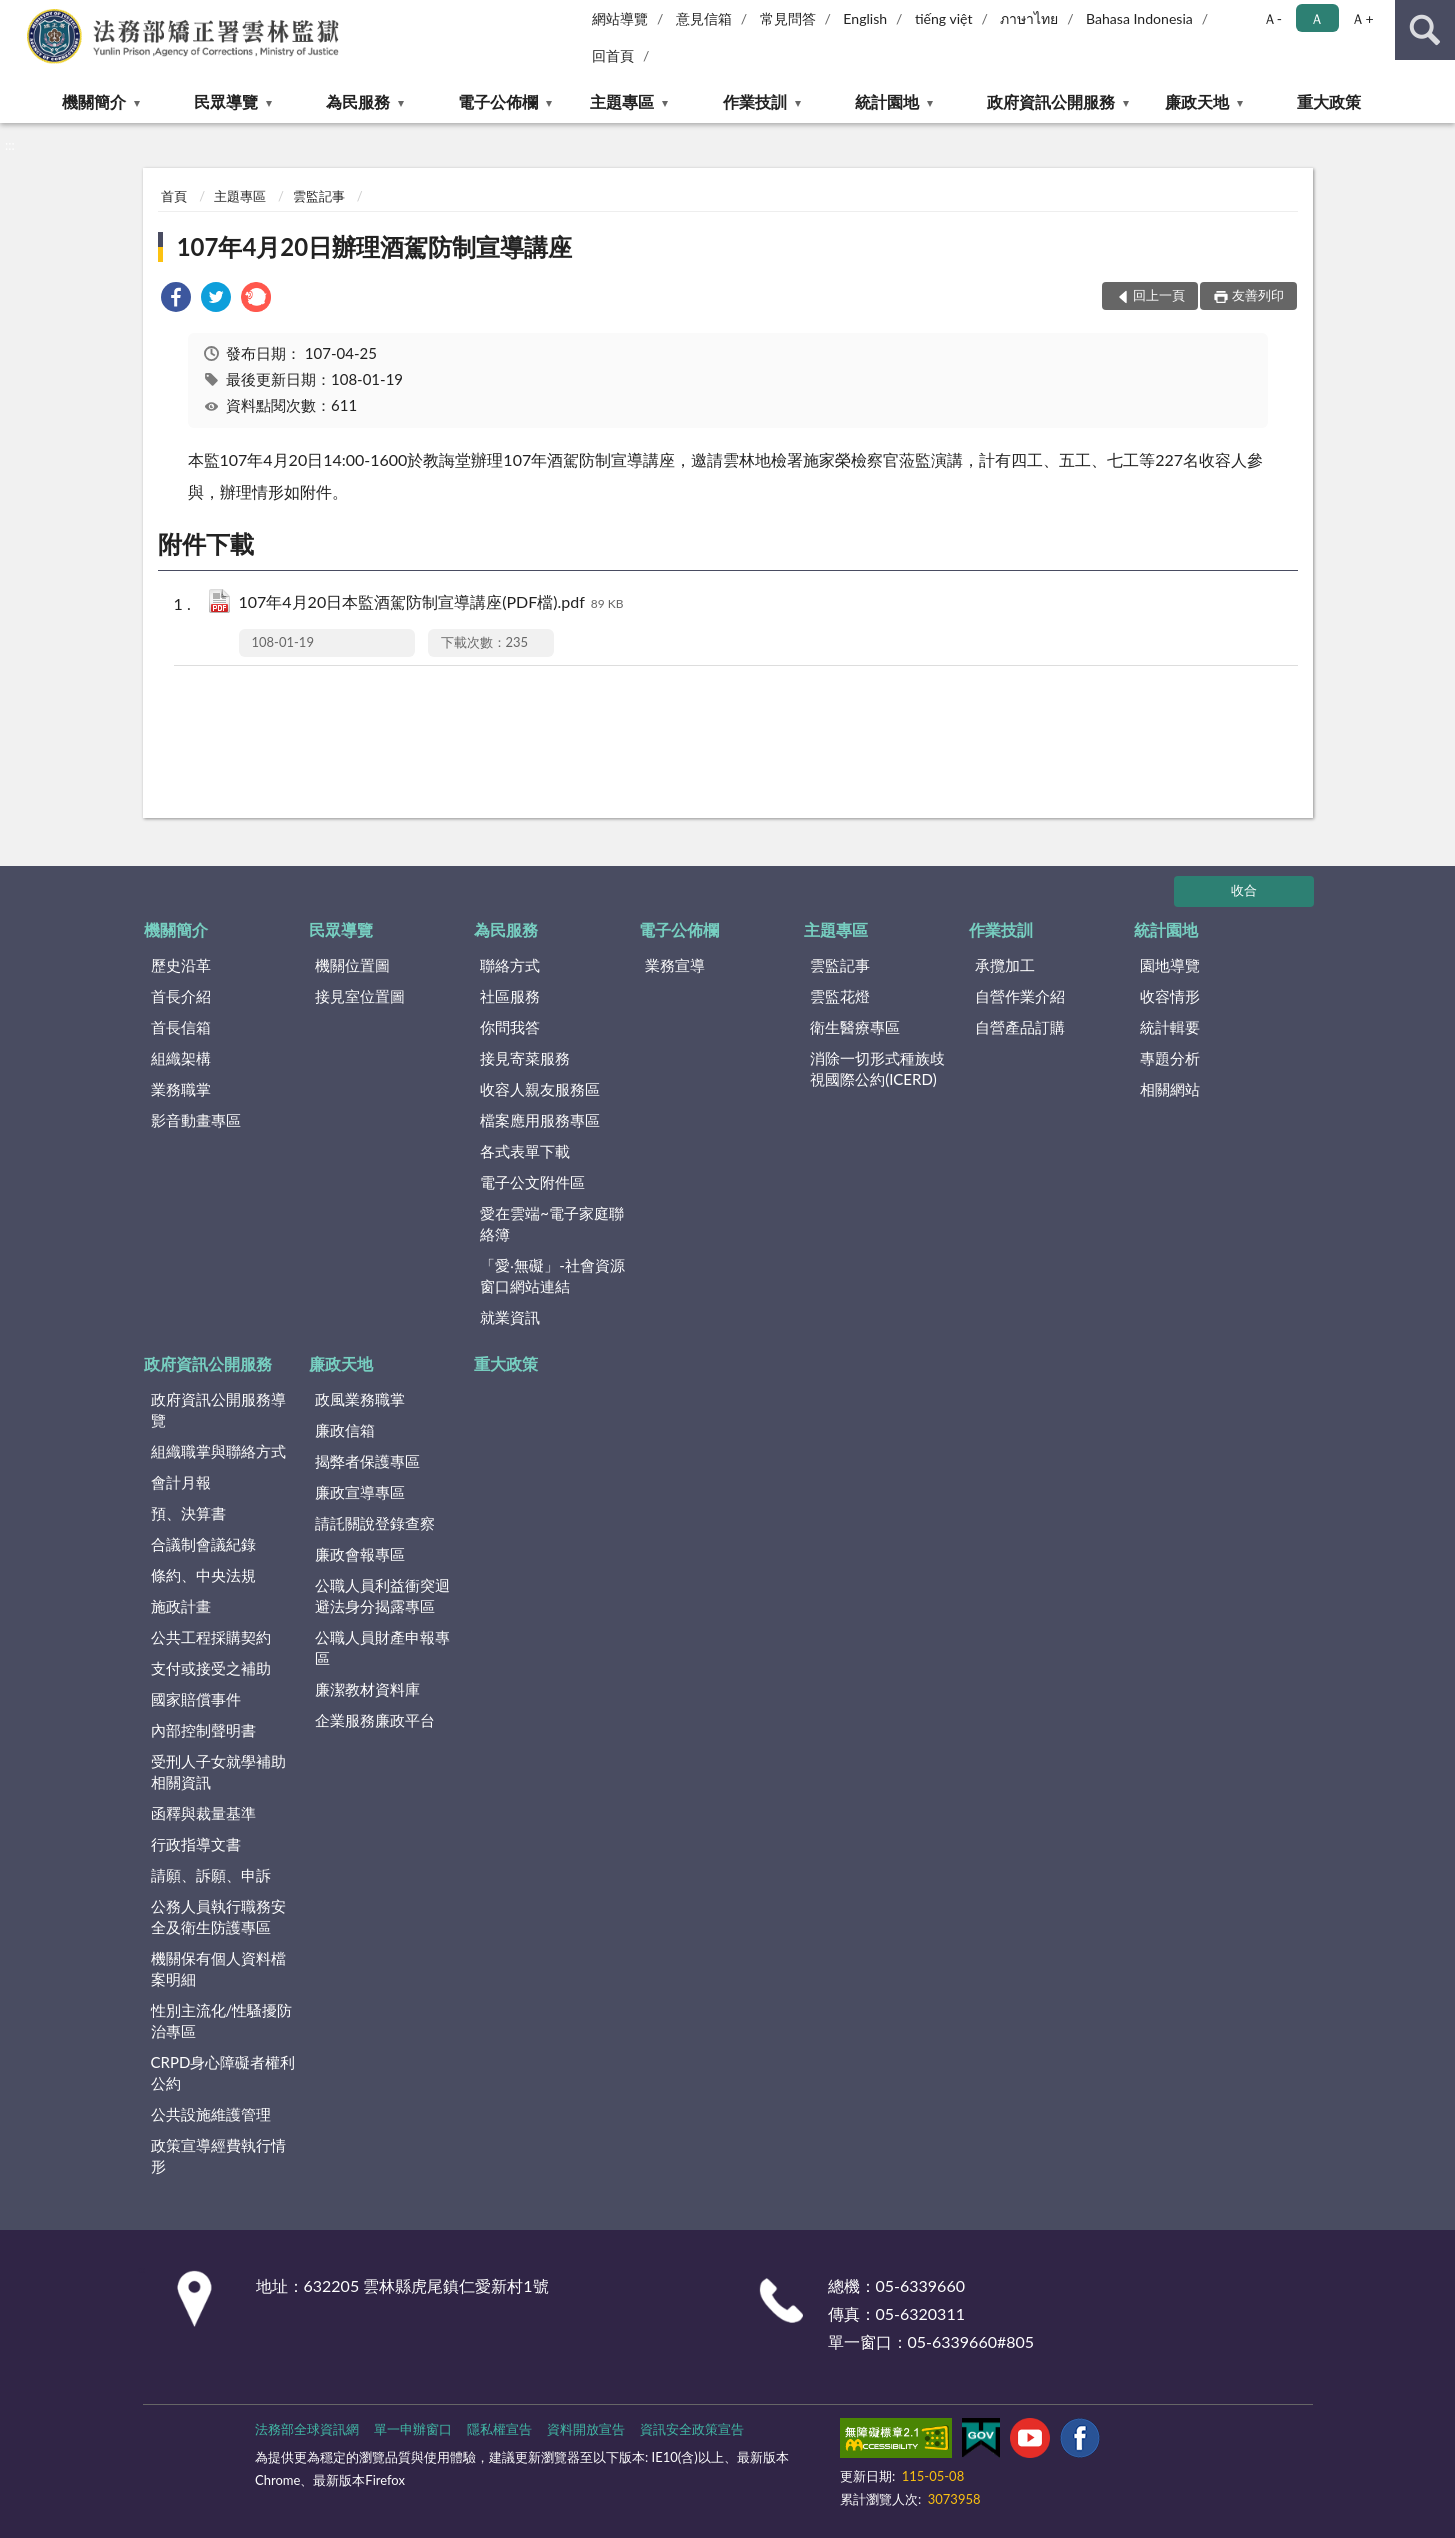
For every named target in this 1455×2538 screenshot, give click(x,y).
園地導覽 (1170, 965)
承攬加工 (1005, 965)
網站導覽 (620, 18)
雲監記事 (319, 196)
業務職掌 (181, 1089)
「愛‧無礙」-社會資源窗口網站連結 (552, 1275)
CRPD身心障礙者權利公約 (223, 2072)
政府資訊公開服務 (1051, 101)
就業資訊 (510, 1317)
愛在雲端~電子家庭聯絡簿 (552, 1223)
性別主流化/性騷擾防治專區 (222, 2020)
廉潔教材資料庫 (367, 1689)
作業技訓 (755, 101)
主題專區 (622, 101)
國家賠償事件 (196, 1699)
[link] (176, 299)
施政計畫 (181, 1606)
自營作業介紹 (1020, 996)
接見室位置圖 (360, 996)
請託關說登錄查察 (375, 1523)
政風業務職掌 (360, 1399)
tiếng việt (944, 18)
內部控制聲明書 (203, 1730)
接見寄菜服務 (525, 1058)
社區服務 (510, 996)
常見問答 (788, 18)
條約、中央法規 (203, 1575)
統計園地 (887, 101)
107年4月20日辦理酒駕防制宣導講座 (375, 246)
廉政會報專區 (360, 1554)
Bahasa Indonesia (1139, 18)
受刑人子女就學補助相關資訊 (218, 1771)
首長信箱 (181, 1027)
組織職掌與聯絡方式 (218, 1451)
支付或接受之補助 (211, 1668)
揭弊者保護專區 (367, 1461)
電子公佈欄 (498, 101)
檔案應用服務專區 (540, 1120)
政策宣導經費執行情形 (218, 2155)
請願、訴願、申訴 (211, 1875)
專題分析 (1170, 1058)
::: (16, 15)
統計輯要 (1170, 1027)
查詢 (1425, 30)
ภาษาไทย (1029, 18)
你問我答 (510, 1027)
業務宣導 (675, 965)
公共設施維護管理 (211, 2114)
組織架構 (181, 1058)
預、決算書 (188, 1513)
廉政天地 (1197, 101)
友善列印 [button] (1258, 295)
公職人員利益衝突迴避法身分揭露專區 (382, 1595)
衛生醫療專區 (855, 1027)
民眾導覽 (226, 101)
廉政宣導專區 (360, 1492)
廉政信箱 (345, 1430)
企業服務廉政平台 (375, 1720)
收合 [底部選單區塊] (1244, 890)
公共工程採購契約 (211, 1637)
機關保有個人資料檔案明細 (218, 1968)
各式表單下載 (525, 1151)
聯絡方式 (510, 965)
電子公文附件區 (532, 1182)
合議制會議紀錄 (203, 1544)
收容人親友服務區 (540, 1089)
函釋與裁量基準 (203, 1813)
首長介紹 (181, 996)
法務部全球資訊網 (307, 2429)
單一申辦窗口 (413, 2429)
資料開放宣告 (586, 2429)
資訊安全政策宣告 (692, 2429)
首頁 (174, 196)
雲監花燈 (840, 996)
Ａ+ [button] (1362, 18)
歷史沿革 (181, 965)
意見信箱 (704, 18)
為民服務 (358, 101)
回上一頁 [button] (1159, 295)
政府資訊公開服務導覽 (218, 1409)
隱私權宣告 (499, 2429)
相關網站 (1170, 1089)
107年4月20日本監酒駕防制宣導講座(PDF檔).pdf (431, 603)
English (865, 18)
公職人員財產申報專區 (382, 1647)
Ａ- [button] (1272, 18)
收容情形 (1170, 996)
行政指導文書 (196, 1844)
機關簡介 (94, 101)
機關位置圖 (352, 965)
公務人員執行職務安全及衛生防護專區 (218, 1916)
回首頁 (613, 55)
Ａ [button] (1317, 18)
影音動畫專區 (196, 1120)
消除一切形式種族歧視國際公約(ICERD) (877, 1068)
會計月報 (181, 1482)
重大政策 (1329, 101)
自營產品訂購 (1020, 1027)
